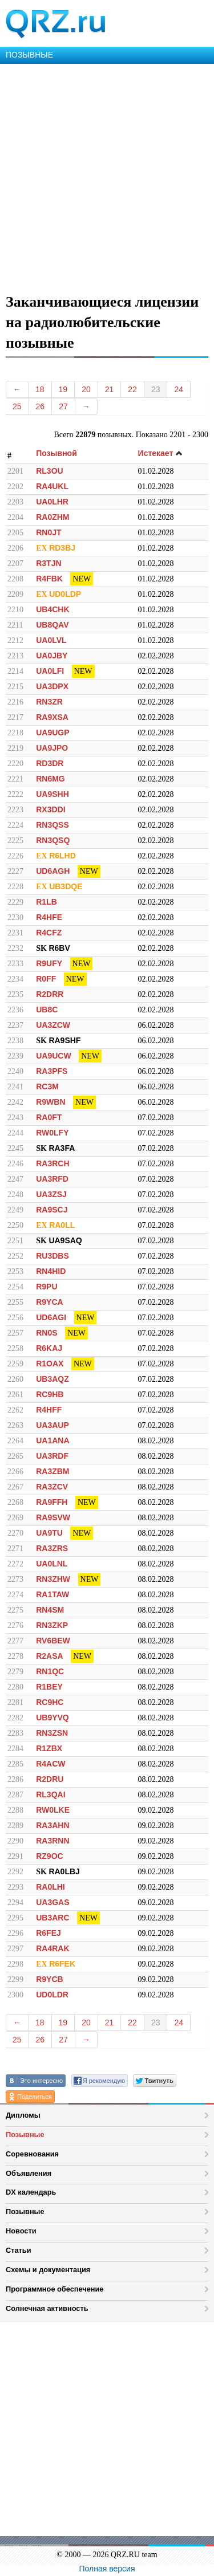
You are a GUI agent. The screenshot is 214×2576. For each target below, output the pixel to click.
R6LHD (62, 855)
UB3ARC (52, 1917)
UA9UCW (53, 1055)
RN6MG (50, 778)
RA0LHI (50, 1886)
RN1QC (50, 1671)
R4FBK (49, 578)
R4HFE (49, 917)
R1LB (46, 901)
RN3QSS (52, 824)
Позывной (56, 453)
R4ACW (50, 1763)
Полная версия (107, 2568)
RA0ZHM (52, 517)
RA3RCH (52, 1163)
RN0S (46, 1332)
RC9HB (49, 1394)
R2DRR (49, 994)
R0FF (46, 978)
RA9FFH (51, 1502)
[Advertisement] (107, 176)
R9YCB (49, 1979)
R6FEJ (48, 1933)
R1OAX (49, 1363)
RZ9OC (49, 1856)
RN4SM (50, 1609)
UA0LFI (50, 670)
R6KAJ (49, 1348)
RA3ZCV (52, 1486)
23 (155, 389)
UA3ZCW (53, 1024)
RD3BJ (62, 547)
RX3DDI (50, 809)
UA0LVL (51, 640)
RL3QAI (50, 1794)
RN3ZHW (53, 1579)
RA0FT (49, 1117)
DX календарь (31, 2192)
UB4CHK (52, 609)
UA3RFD (52, 1178)
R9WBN (50, 1101)
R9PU (46, 1286)
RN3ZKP (52, 1625)
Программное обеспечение (54, 2289)
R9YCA (49, 1302)
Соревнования (32, 2154)
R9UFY (49, 963)
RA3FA (62, 1148)
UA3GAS (52, 1902)
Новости (21, 2231)
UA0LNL (51, 1563)
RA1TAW (52, 1594)
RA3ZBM (52, 1471)
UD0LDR (52, 1994)
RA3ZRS (52, 1548)
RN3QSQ (53, 840)
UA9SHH (52, 794)
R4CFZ (49, 932)
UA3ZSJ (51, 1194)
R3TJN (48, 563)
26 (40, 406)
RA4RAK (52, 1948)
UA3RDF (52, 1455)
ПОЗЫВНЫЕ (29, 54)
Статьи (18, 2250)
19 (63, 389)
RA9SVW (53, 1517)
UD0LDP (65, 594)
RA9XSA (52, 717)
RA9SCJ (51, 1209)
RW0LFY (52, 1132)
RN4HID (51, 1271)
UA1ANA (52, 1440)
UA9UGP (52, 732)
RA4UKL (52, 486)
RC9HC (49, 1702)
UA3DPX (52, 686)
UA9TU (49, 1532)
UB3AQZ (52, 1378)
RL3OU (49, 470)
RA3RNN (52, 1840)
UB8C (47, 1009)
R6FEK (62, 1963)
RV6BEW (53, 1640)
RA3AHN (52, 1825)
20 (86, 389)
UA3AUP (52, 1425)
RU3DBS (52, 1255)
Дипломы (23, 2115)
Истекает (161, 453)
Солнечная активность (47, 2308)
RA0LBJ (64, 1871)
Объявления (28, 2173)
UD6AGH (53, 871)
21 (109, 389)
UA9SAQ (65, 1240)
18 (40, 389)
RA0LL (62, 1225)
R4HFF (49, 1409)
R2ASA (49, 1656)
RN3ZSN (52, 1732)
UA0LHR (52, 501)
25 (17, 406)
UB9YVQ (52, 1717)
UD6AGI (51, 1317)
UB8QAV (52, 624)
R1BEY (49, 1686)
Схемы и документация (48, 2269)
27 (63, 406)
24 (178, 389)
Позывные (25, 2134)
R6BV (59, 948)
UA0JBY (51, 655)
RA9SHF (64, 1040)
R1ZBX (49, 1748)
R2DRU (49, 1779)
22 (132, 389)
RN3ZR (49, 701)
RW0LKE (53, 1809)
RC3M (47, 1086)
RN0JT (48, 532)
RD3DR (49, 763)
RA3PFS (51, 1071)
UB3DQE (65, 886)
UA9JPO (52, 747)
